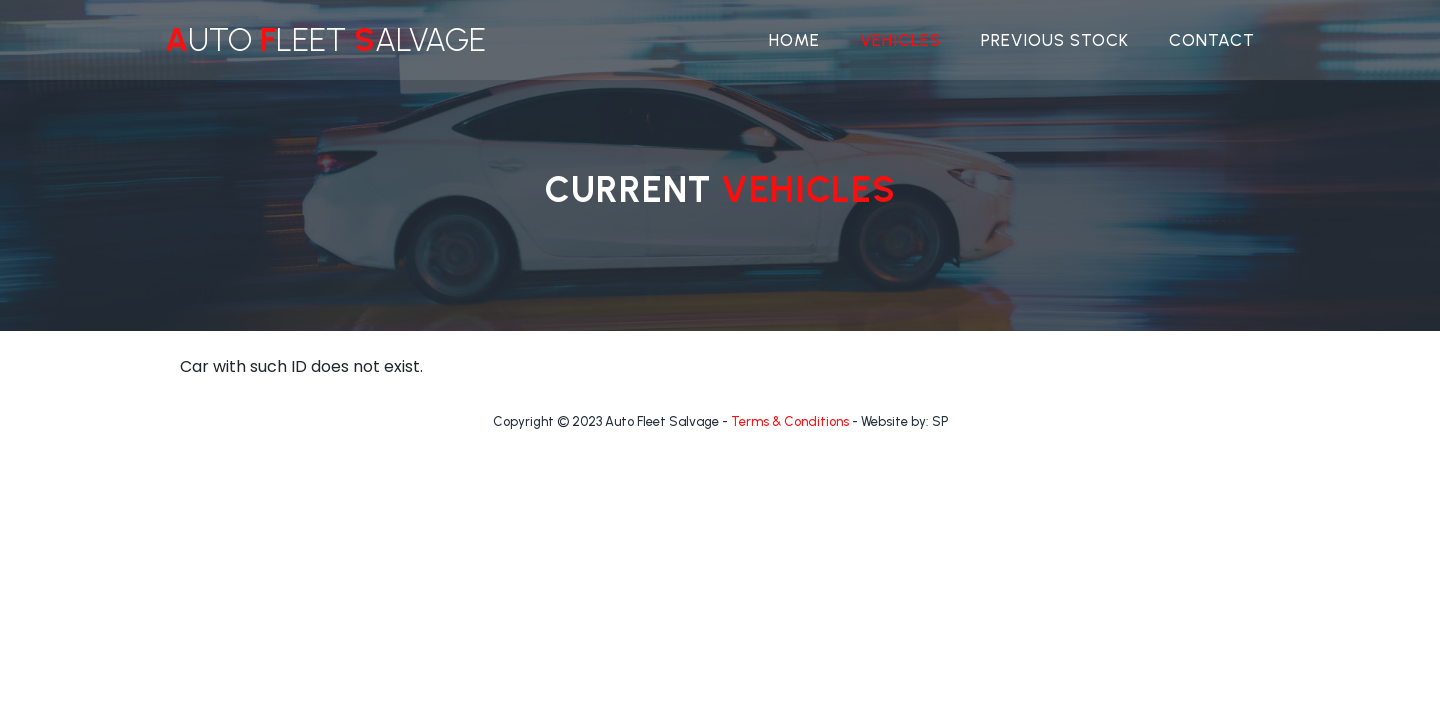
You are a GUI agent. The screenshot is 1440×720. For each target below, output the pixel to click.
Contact (1212, 40)
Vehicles (900, 40)
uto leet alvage (325, 40)
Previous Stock (1055, 40)
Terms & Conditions (790, 421)
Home (794, 40)
